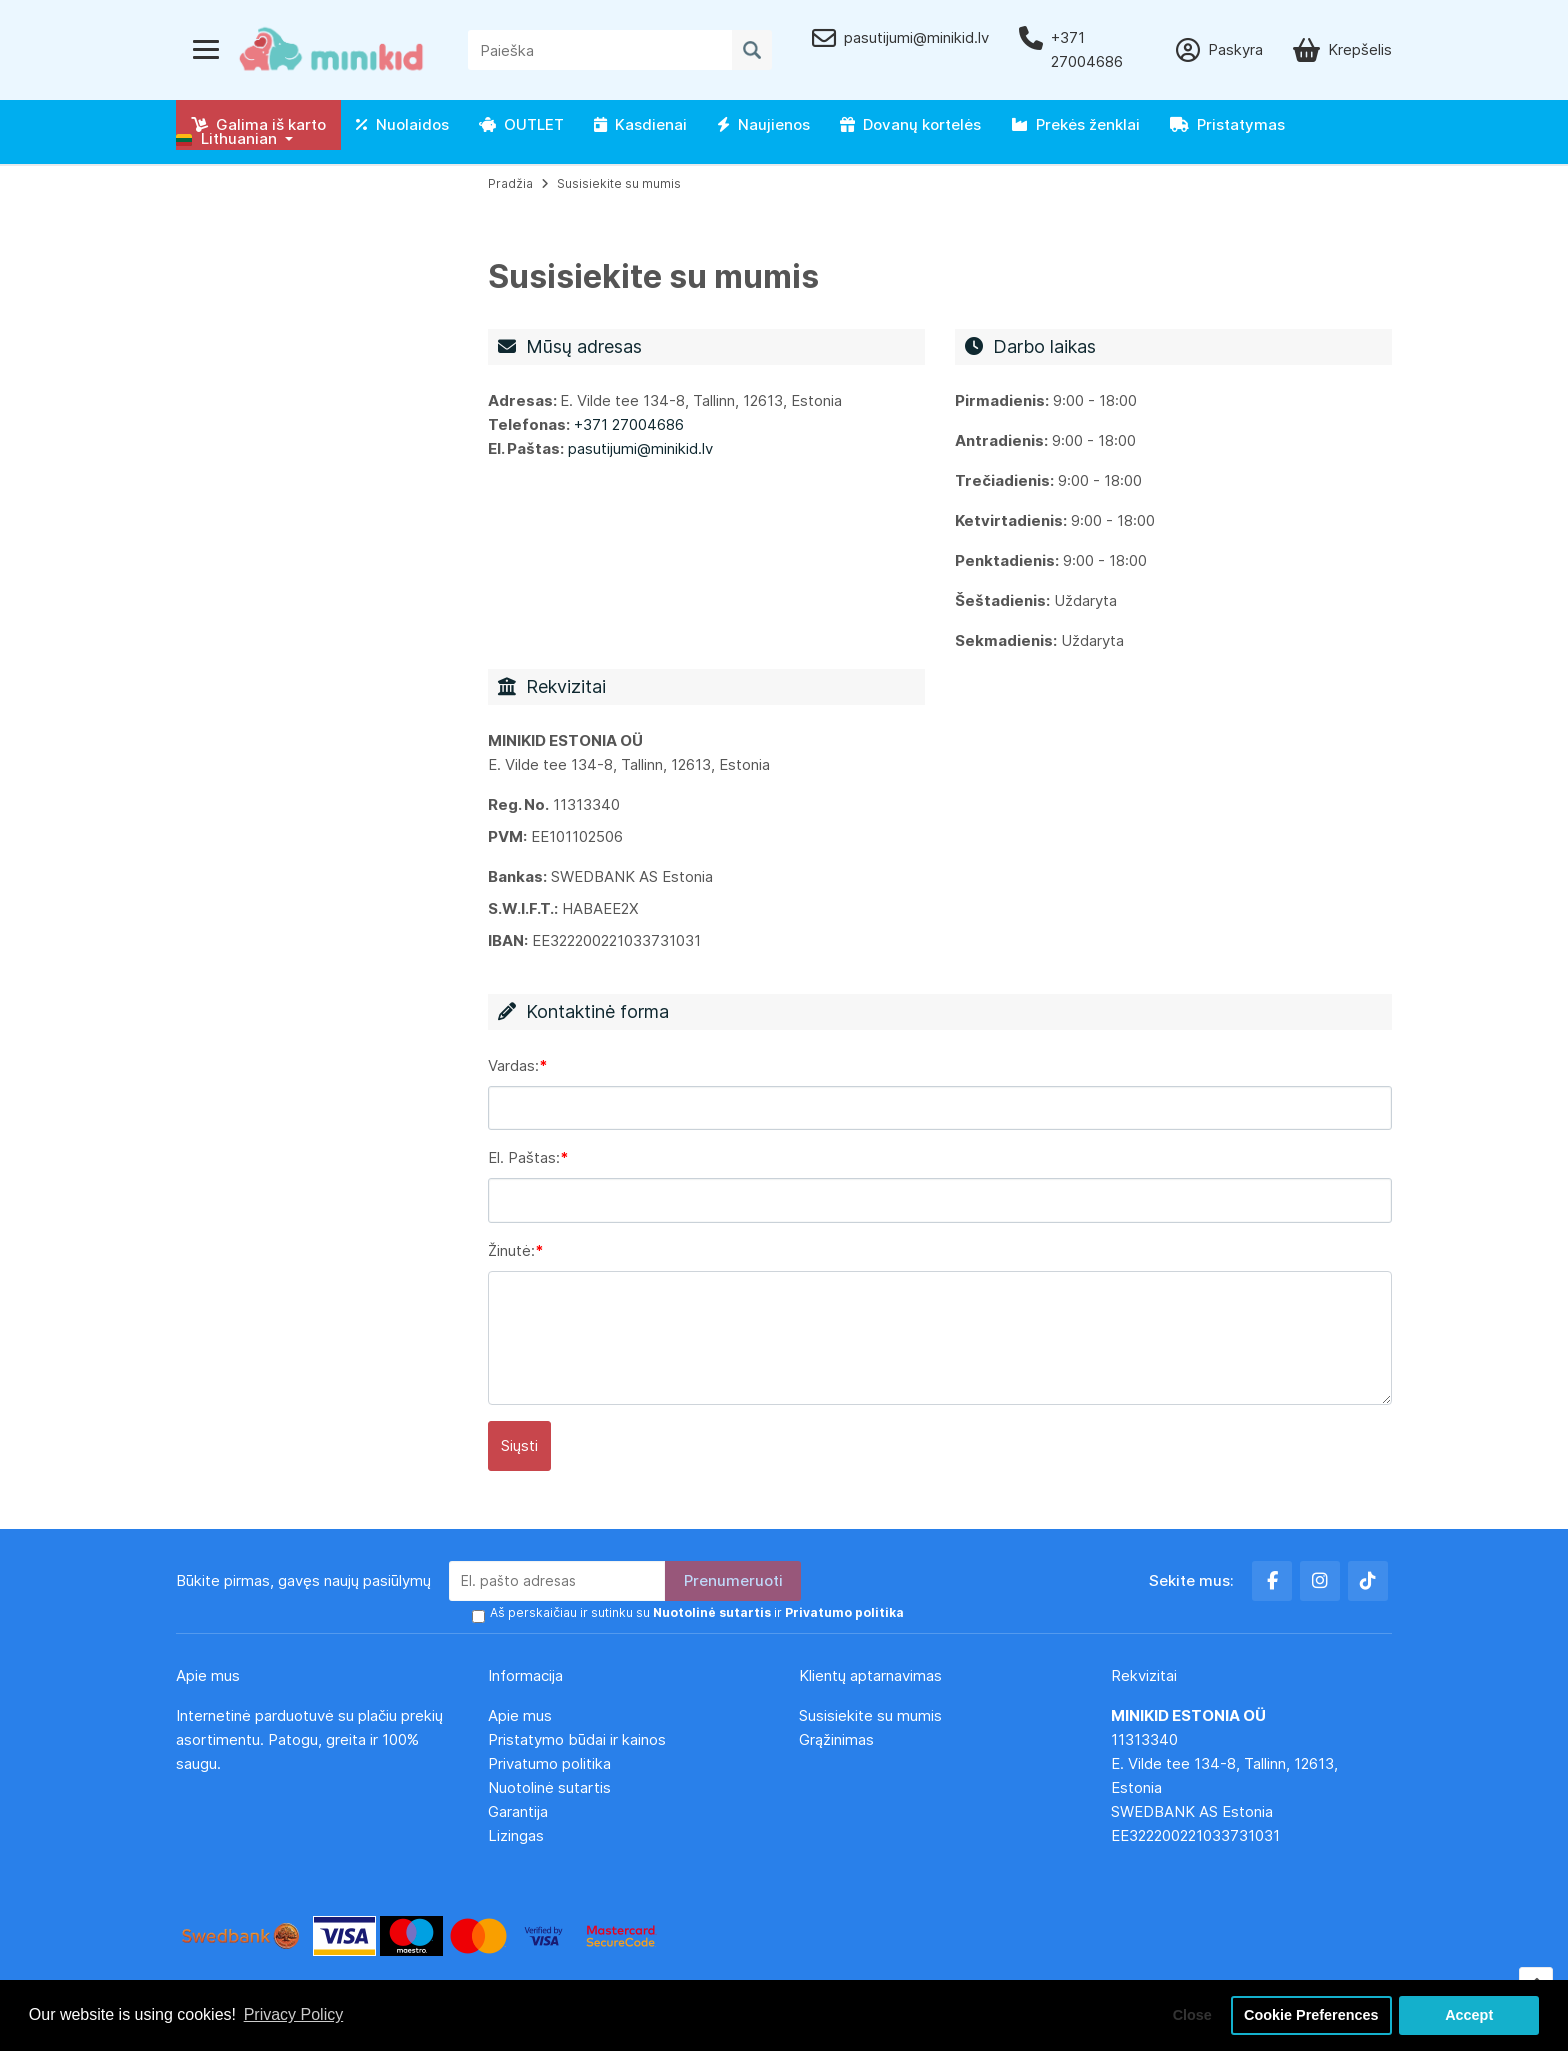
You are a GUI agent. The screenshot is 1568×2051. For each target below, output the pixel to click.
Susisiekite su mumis (619, 183)
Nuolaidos (402, 124)
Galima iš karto (258, 124)
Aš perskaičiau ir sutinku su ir (697, 1612)
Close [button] (1192, 2015)
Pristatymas (1227, 124)
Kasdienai (640, 124)
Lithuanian (226, 138)
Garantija (518, 1811)
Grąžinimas (836, 1739)
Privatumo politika (549, 1763)
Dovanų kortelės (910, 124)
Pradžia (510, 183)
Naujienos (763, 124)
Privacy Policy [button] (294, 2014)
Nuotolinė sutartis (549, 1787)
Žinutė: (511, 1250)
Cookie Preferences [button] (1311, 2015)
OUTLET (521, 124)
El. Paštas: (524, 1157)
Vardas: (513, 1065)
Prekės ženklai (1075, 124)
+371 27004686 (629, 424)
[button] (234, 139)
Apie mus (520, 1715)
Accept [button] (1469, 2015)
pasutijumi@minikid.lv (640, 448)
